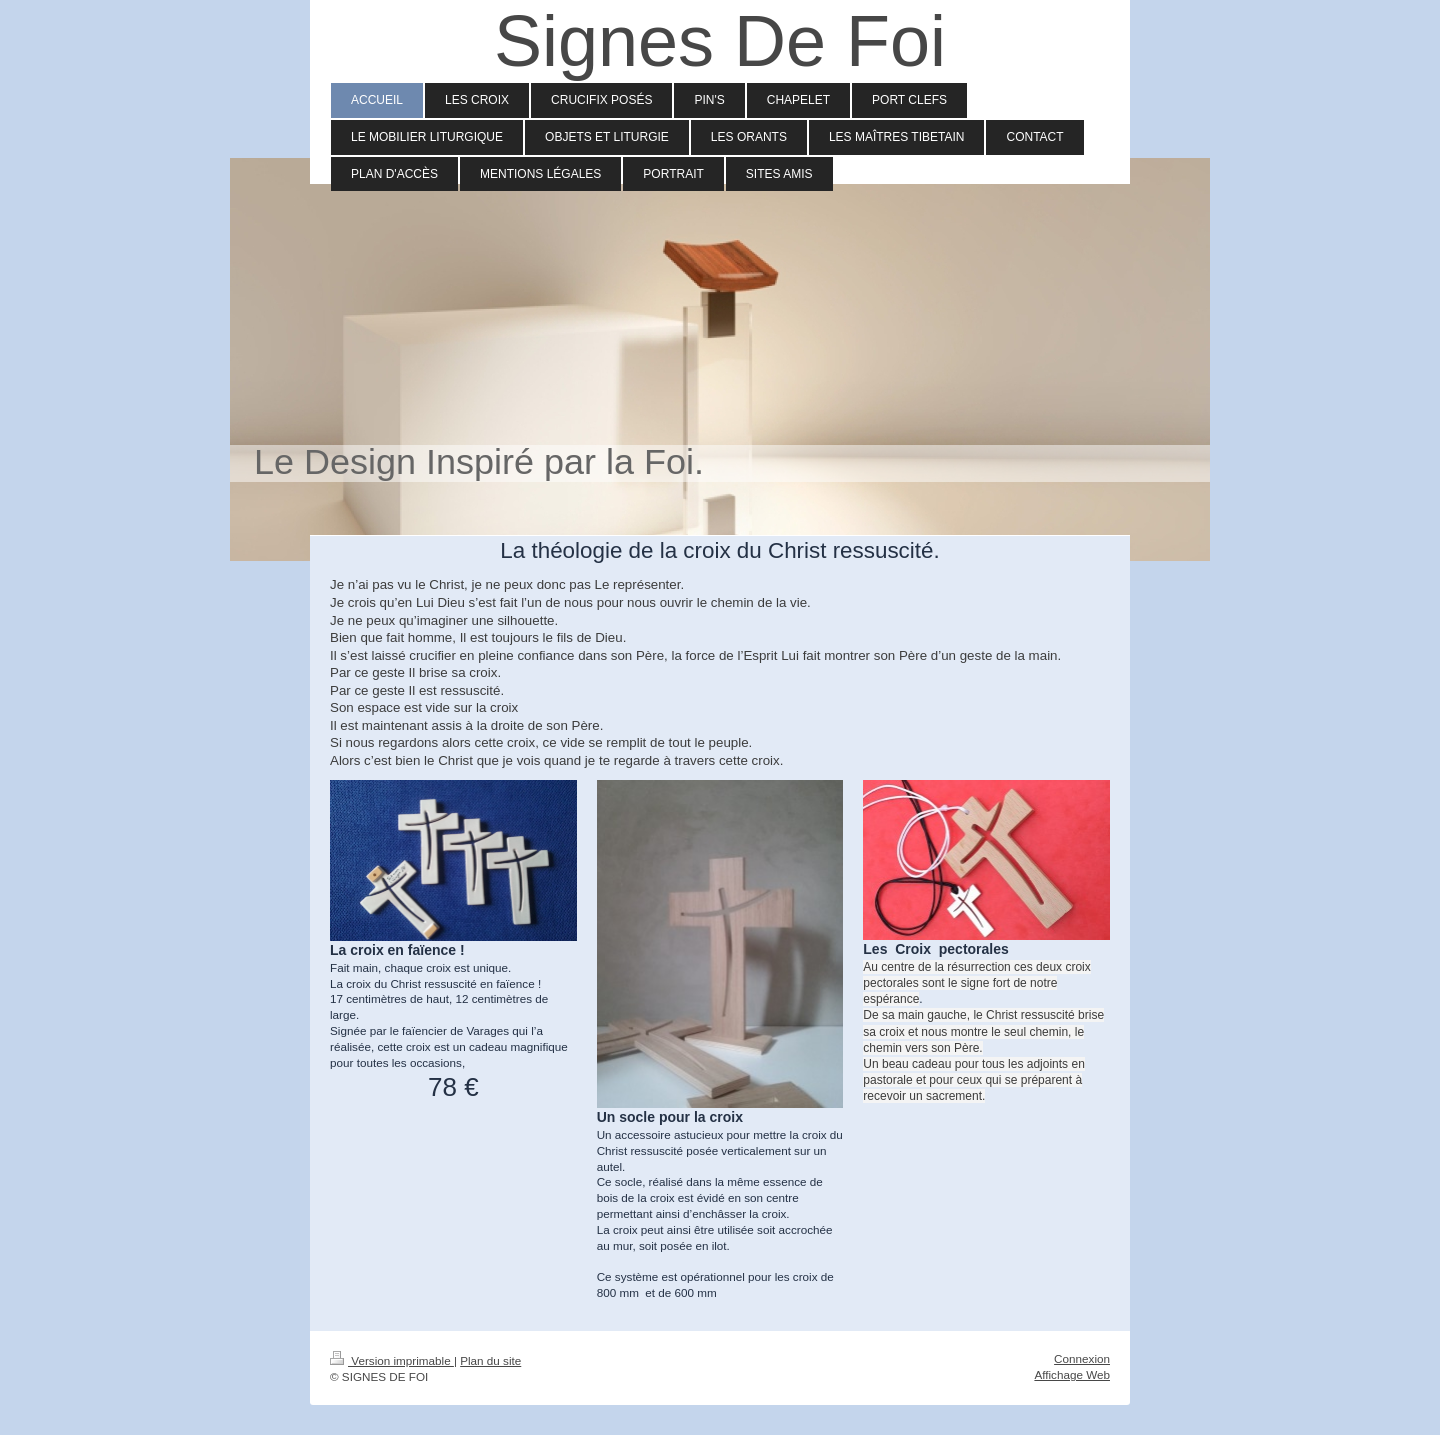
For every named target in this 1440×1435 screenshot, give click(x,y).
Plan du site (490, 1360)
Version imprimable (392, 1360)
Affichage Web (1072, 1374)
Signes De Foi (720, 41)
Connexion (1082, 1358)
